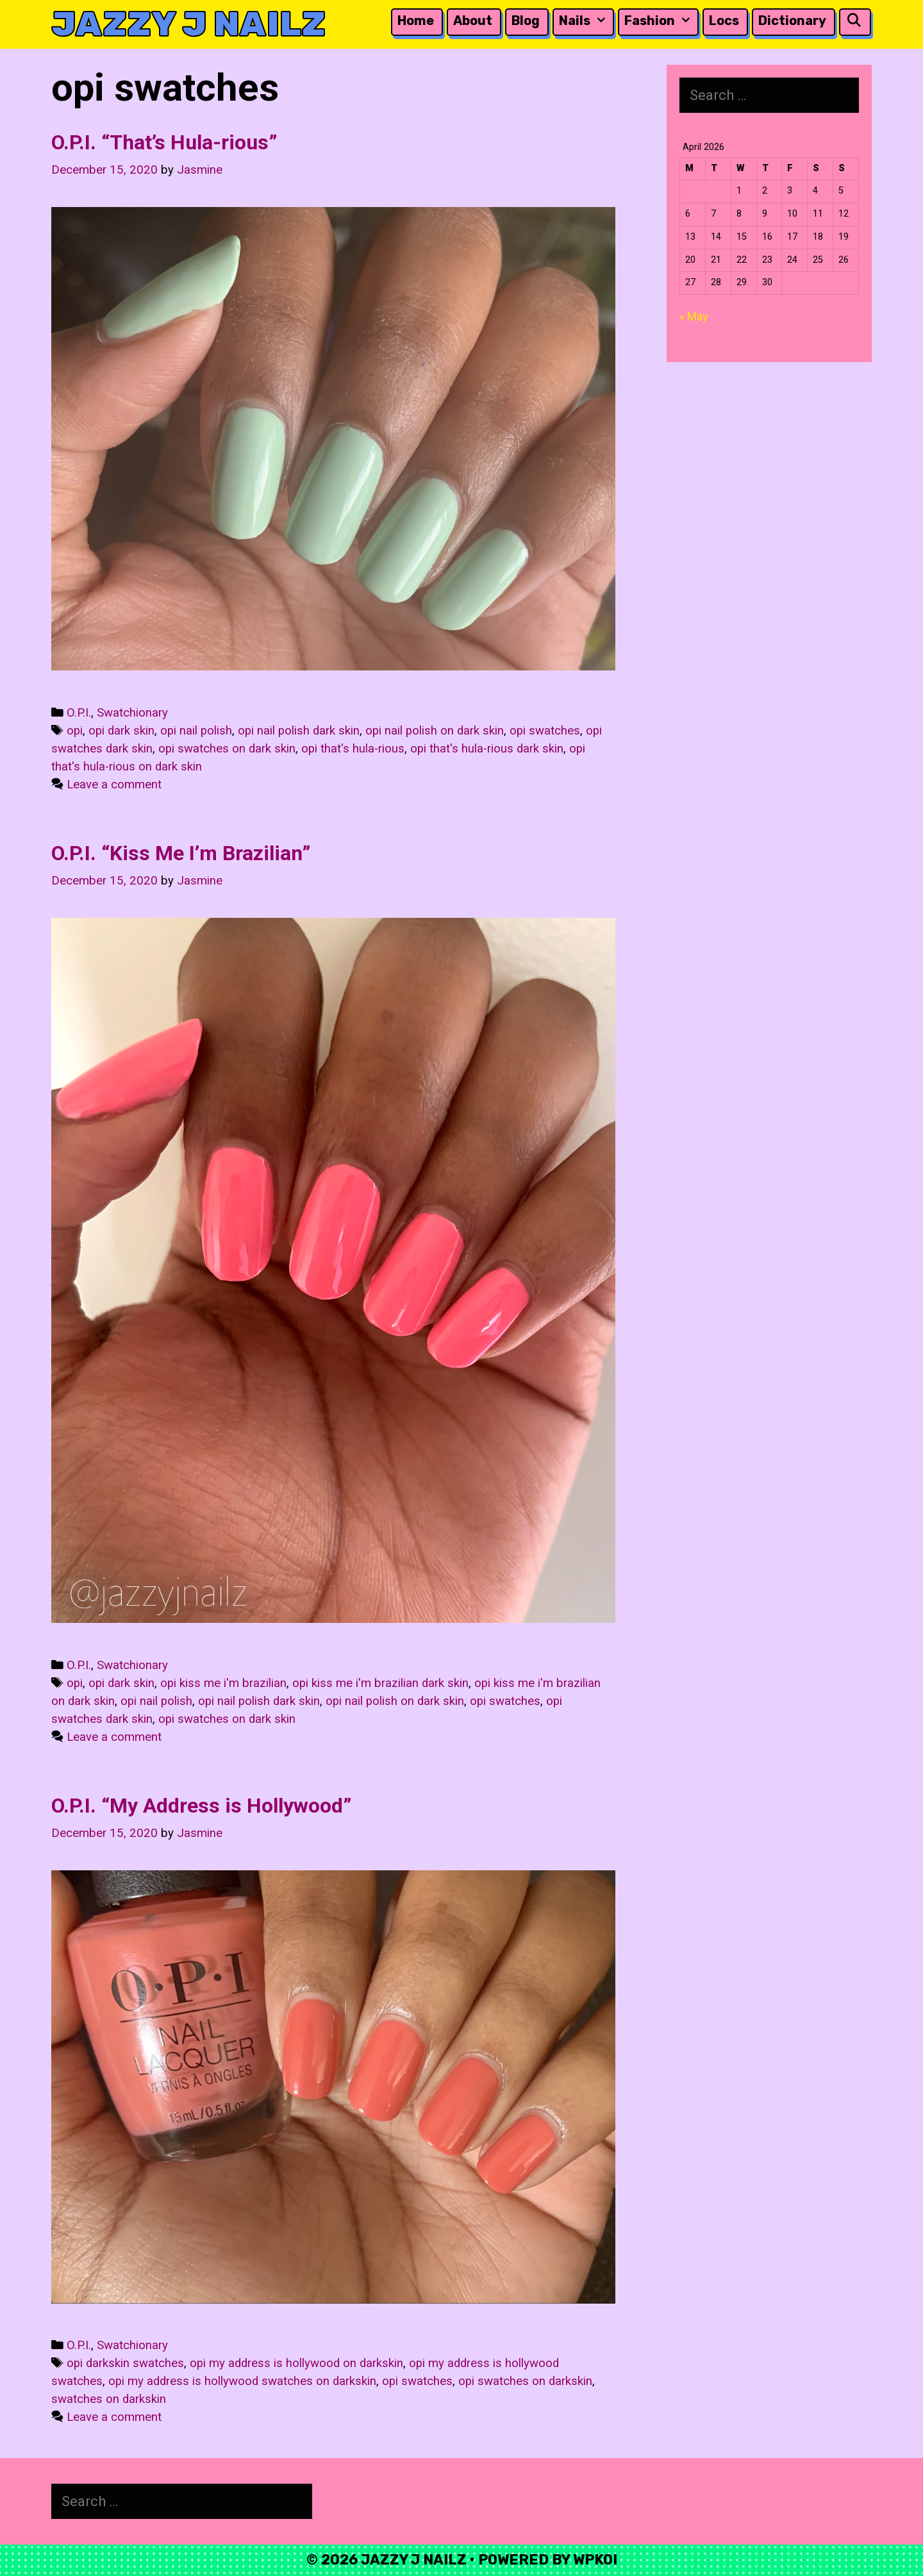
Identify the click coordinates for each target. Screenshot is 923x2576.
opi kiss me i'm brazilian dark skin (380, 1683)
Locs (724, 20)
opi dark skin (121, 731)
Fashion (660, 20)
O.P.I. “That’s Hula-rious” (164, 142)
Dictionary (792, 20)
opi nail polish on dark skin (434, 731)
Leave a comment (114, 784)
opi (75, 731)
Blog (525, 20)
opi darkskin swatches (125, 2363)
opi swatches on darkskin (525, 2381)
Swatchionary (132, 713)
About (472, 20)
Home (415, 20)
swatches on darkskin (108, 2399)
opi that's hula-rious (352, 749)
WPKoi (595, 2559)
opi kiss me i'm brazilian (223, 1683)
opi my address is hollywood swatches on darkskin (242, 2381)
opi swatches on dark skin (226, 749)
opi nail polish (196, 731)
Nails (585, 20)
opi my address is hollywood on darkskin (296, 2363)
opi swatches (545, 731)
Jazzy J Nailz (188, 24)
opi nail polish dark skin (299, 731)
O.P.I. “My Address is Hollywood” (201, 1805)
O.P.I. (79, 713)
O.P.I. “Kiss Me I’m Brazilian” (181, 853)
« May (693, 316)
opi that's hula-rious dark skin (486, 749)
